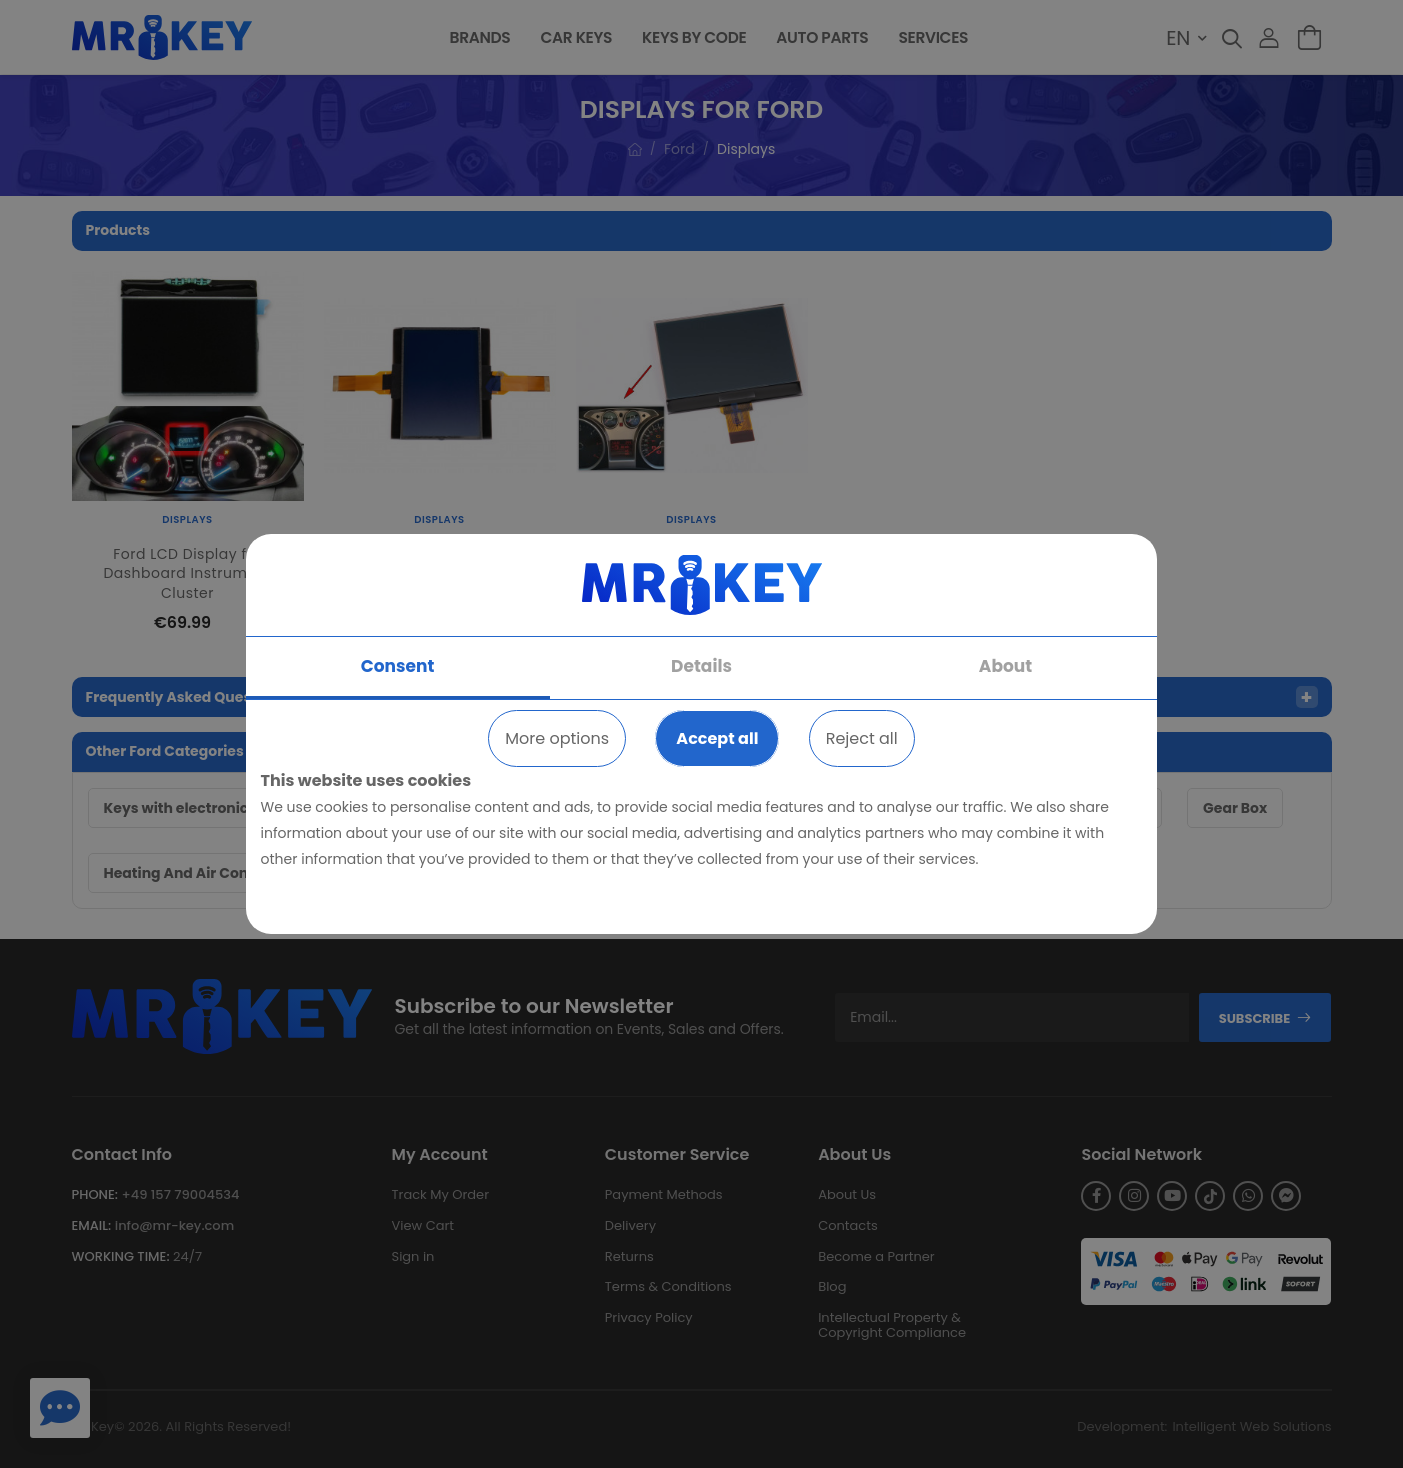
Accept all (717, 738)
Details (701, 666)
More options (557, 738)
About (1005, 666)
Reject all (862, 738)
